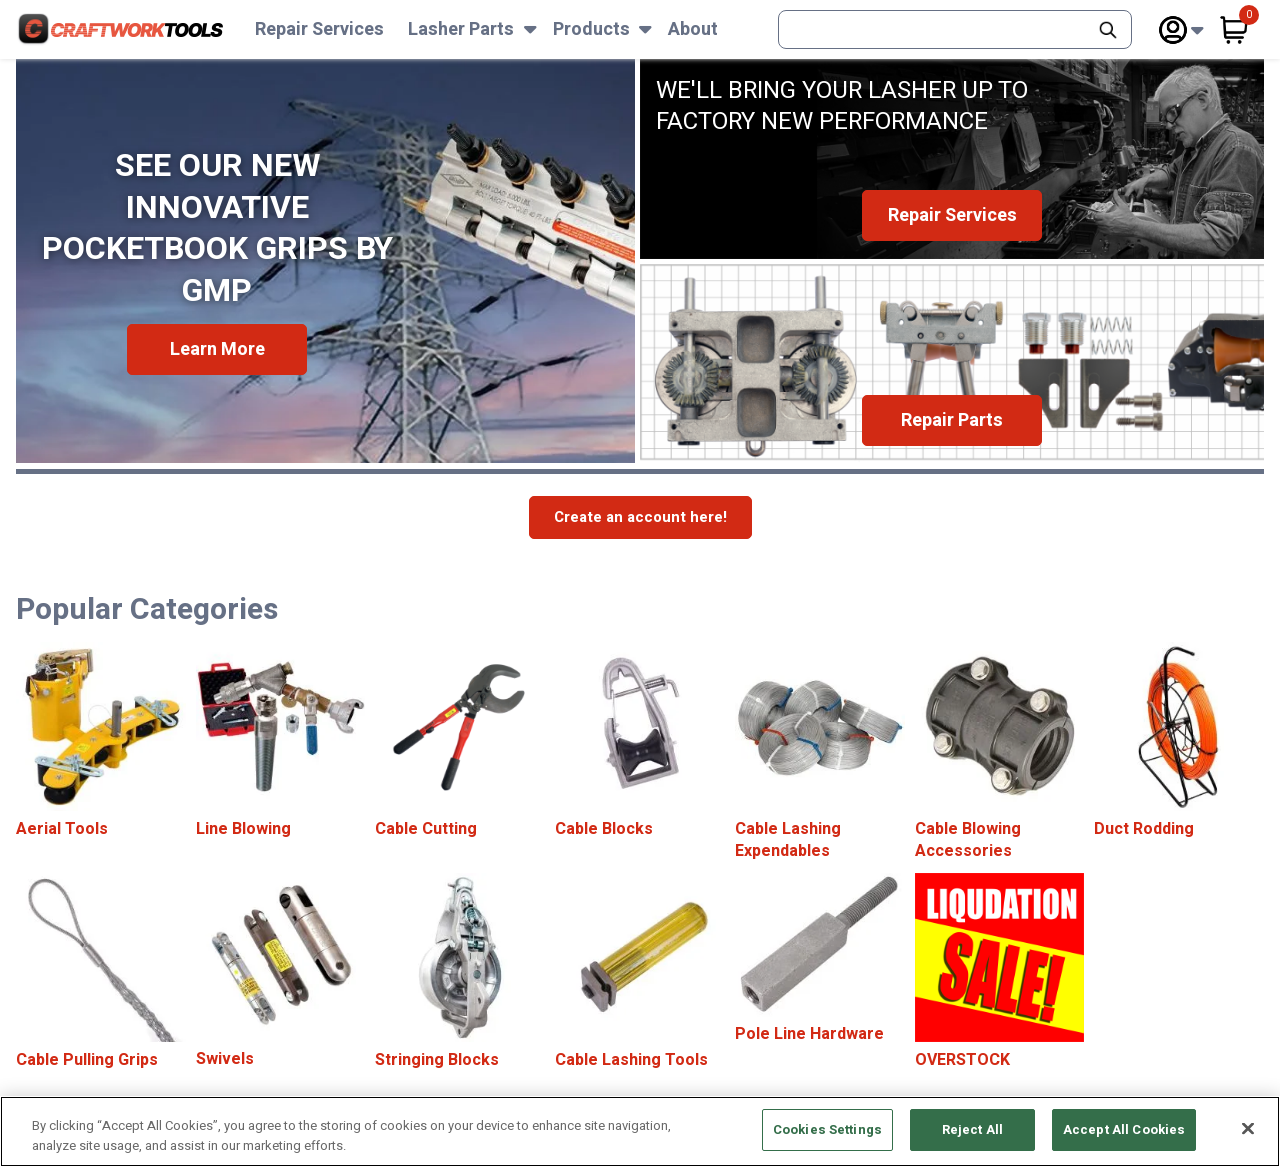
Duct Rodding (1144, 829)
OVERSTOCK (962, 1060)
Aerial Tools (62, 829)
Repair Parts (952, 420)
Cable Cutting (426, 829)
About (693, 29)
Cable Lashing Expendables (788, 840)
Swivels (225, 1059)
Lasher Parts (461, 29)
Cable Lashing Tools (631, 1060)
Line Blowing (243, 829)
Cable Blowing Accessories (968, 840)
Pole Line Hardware (809, 1034)
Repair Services (319, 29)
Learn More (217, 349)
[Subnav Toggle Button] (530, 29)
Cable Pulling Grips (87, 1060)
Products (591, 29)
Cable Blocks (604, 829)
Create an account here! (640, 517)
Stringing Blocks (437, 1060)
